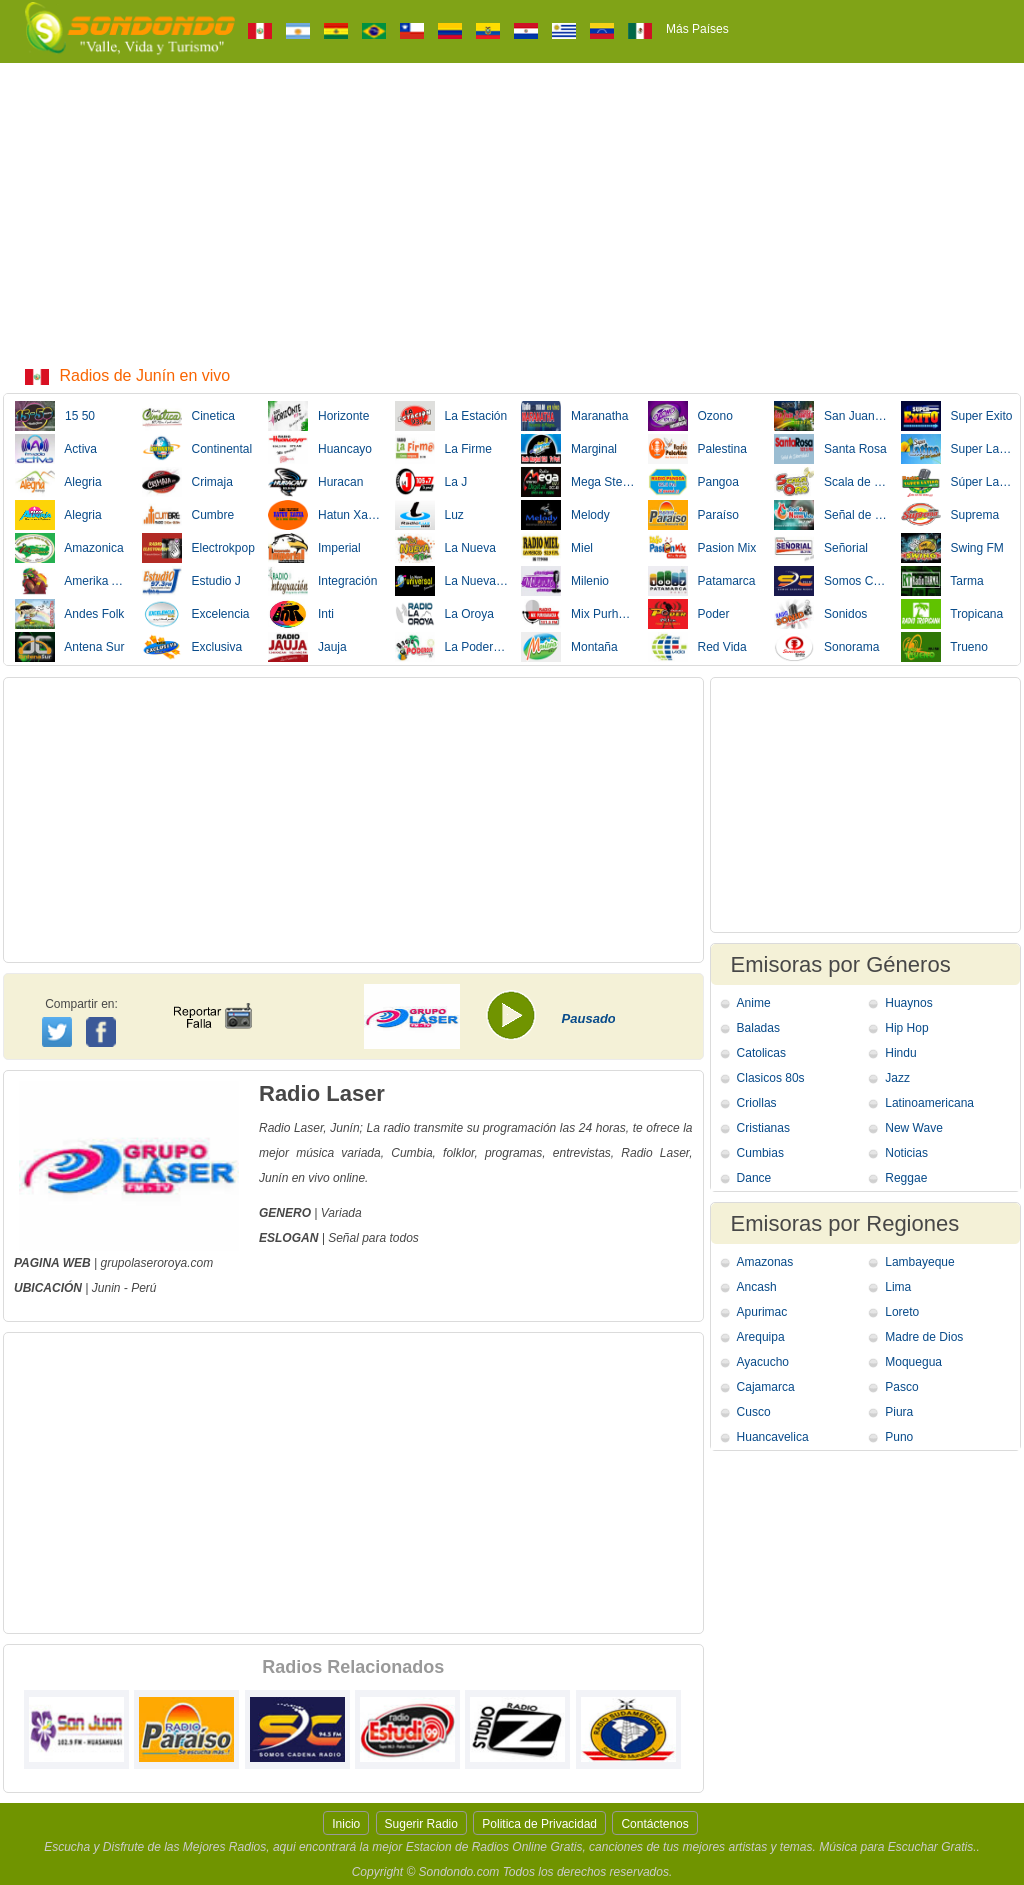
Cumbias (760, 1153)
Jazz (897, 1078)
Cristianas (763, 1128)
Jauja (307, 647)
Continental (197, 449)
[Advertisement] (512, 213)
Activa (56, 449)
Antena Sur (69, 647)
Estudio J (191, 581)
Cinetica (188, 416)
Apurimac (762, 1312)
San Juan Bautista (831, 416)
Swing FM (952, 548)
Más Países (697, 29)
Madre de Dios (924, 1337)
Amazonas (765, 1262)
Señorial (821, 548)
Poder (689, 614)
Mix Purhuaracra (578, 614)
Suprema (950, 515)
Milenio (565, 581)
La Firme (443, 449)
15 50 (55, 416)
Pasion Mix (702, 548)
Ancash (757, 1287)
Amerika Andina (72, 581)
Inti (301, 614)
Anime (754, 1003)
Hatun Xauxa (325, 515)
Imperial (314, 548)
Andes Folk (69, 614)
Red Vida (697, 647)
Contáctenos (654, 1824)
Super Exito (957, 416)
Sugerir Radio (421, 1824)
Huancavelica (773, 1437)
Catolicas (761, 1053)
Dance (754, 1178)
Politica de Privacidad (539, 1824)
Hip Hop (906, 1028)
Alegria (58, 482)
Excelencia (196, 614)
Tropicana (952, 614)
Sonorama (826, 647)
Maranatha (574, 416)
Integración (322, 581)
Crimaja (187, 482)
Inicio (346, 1824)
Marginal (569, 449)
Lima (898, 1287)
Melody (565, 515)
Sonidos (820, 614)
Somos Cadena (831, 581)
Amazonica (69, 548)
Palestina (697, 449)
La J (431, 482)
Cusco (754, 1412)
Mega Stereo (578, 482)
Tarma (942, 581)
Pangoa (693, 482)
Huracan (315, 482)
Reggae (906, 1178)
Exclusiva (192, 647)
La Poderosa (452, 647)
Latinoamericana (929, 1103)
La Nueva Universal (452, 581)
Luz (429, 515)
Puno (899, 1437)
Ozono (690, 416)
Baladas (758, 1028)
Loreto (902, 1312)
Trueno (944, 647)
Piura (899, 1412)
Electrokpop (198, 548)
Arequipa (761, 1337)
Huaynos (908, 1003)
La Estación (451, 416)
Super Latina (958, 449)
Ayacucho (763, 1362)
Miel (557, 548)
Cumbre (188, 515)
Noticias (906, 1153)
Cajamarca (766, 1387)
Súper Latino (958, 482)
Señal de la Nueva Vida (831, 515)
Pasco (901, 1387)
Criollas (757, 1103)
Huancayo (320, 449)
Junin (106, 1288)
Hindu (900, 1053)
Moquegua (913, 1362)
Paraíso (693, 515)
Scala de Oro (831, 482)
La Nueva (445, 548)
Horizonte (318, 416)
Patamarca (702, 581)
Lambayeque (919, 1262)
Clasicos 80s (771, 1078)
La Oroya (444, 614)
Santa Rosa (830, 449)
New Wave (914, 1128)
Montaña (569, 647)
